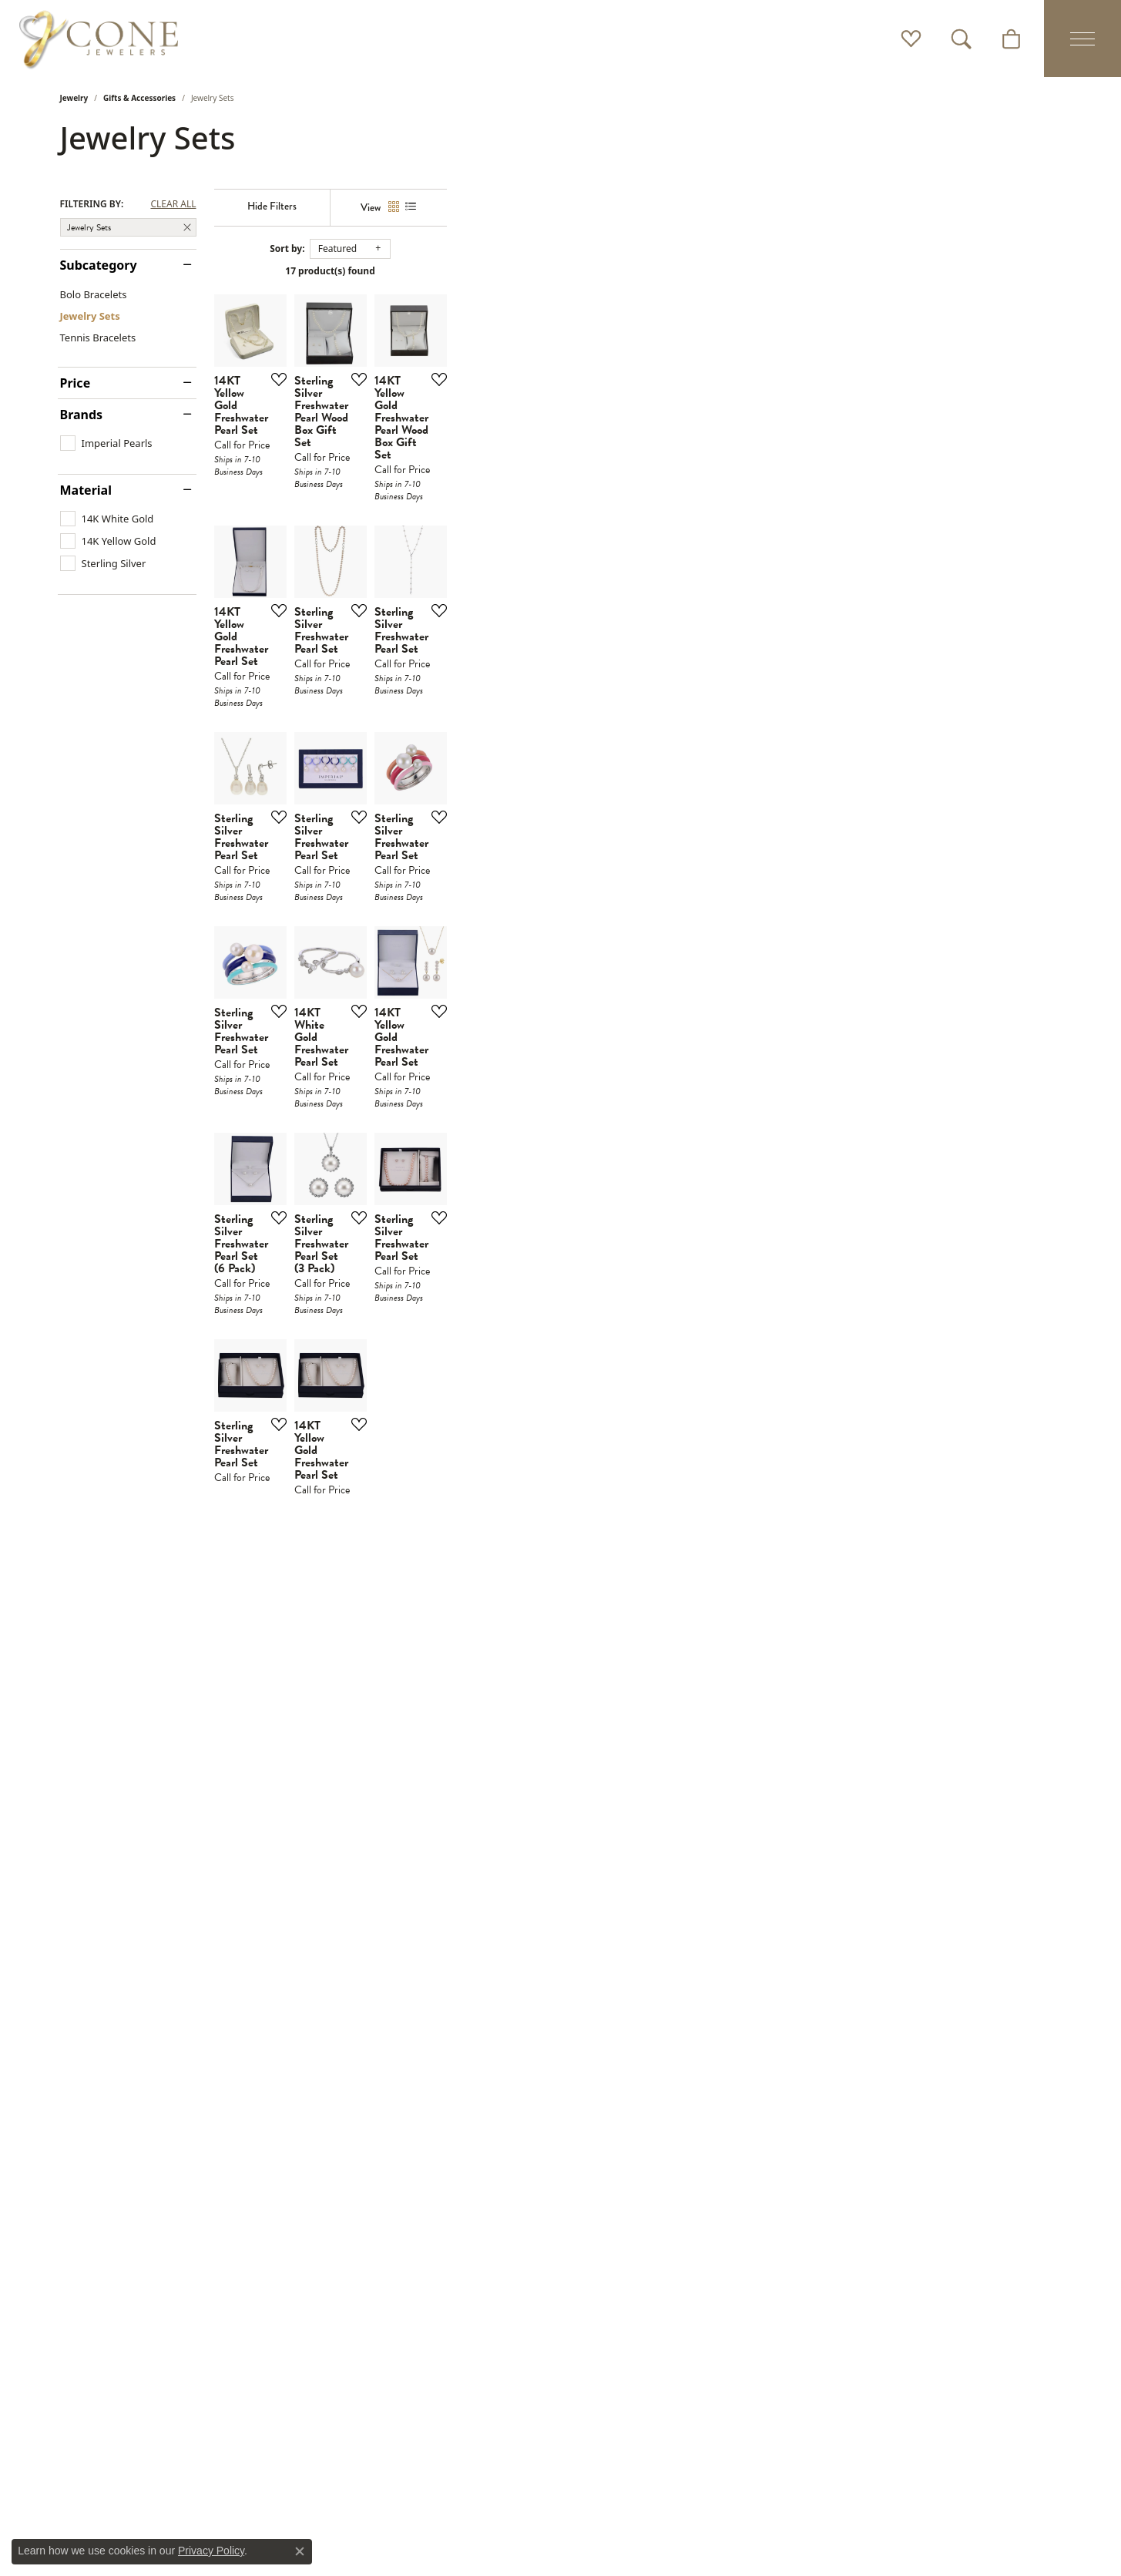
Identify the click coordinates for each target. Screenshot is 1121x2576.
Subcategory (98, 265)
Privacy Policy (211, 2550)
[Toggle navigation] (1082, 38)
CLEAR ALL (173, 204)
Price (75, 383)
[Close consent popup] (299, 2551)
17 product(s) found (637, 270)
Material (86, 490)
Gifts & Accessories (139, 97)
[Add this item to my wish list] (479, 584)
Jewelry (74, 97)
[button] (911, 38)
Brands (81, 414)
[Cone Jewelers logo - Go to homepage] (98, 38)
